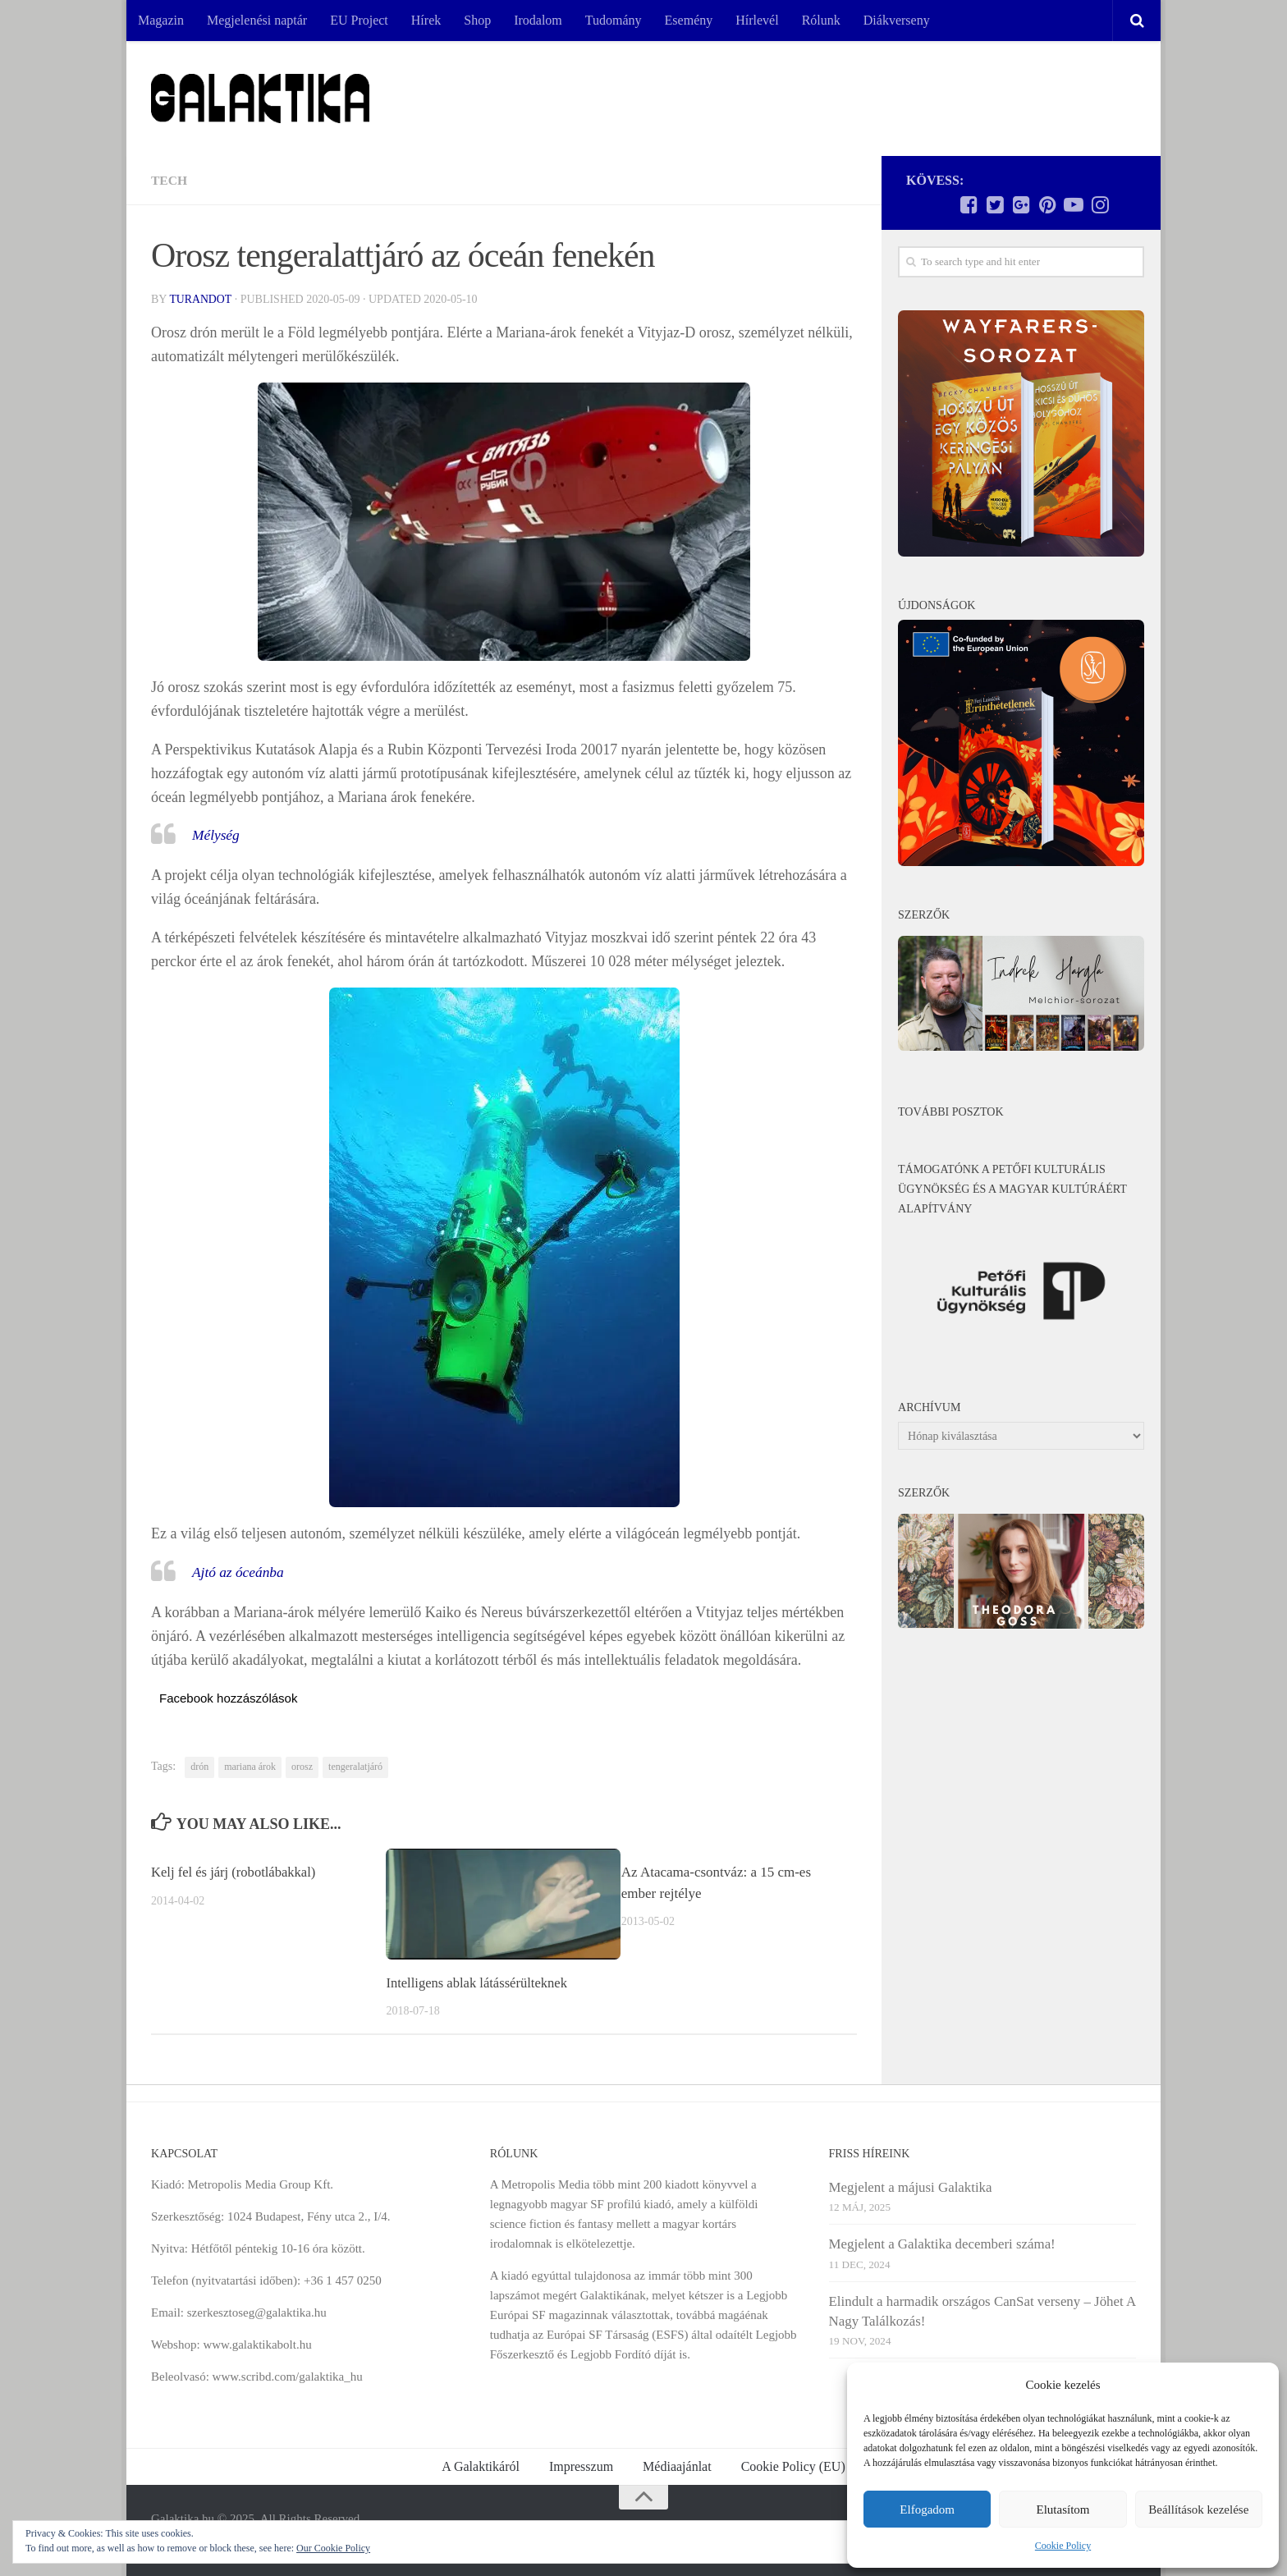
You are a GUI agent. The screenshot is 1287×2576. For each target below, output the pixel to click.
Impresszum (581, 2466)
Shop (477, 20)
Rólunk (821, 20)
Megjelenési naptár (257, 20)
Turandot (200, 299)
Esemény (689, 20)
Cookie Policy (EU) (793, 2466)
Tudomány (613, 20)
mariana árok (250, 1766)
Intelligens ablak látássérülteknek (479, 1983)
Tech (169, 180)
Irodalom (538, 20)
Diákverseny (896, 20)
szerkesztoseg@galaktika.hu (257, 2311)
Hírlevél (756, 20)
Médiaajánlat (677, 2466)
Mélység (216, 835)
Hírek (426, 20)
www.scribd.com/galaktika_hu (288, 2375)
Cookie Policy (1063, 2545)
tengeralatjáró (355, 1766)
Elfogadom (927, 2509)
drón (199, 1766)
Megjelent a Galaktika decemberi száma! (942, 2244)
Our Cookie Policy (333, 2548)
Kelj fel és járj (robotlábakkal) (235, 1872)
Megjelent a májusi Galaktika (910, 2186)
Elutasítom (1062, 2509)
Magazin (161, 20)
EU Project (359, 20)
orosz (302, 1766)
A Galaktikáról (481, 2466)
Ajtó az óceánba (239, 1572)
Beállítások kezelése (1198, 2509)
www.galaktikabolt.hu (257, 2343)
